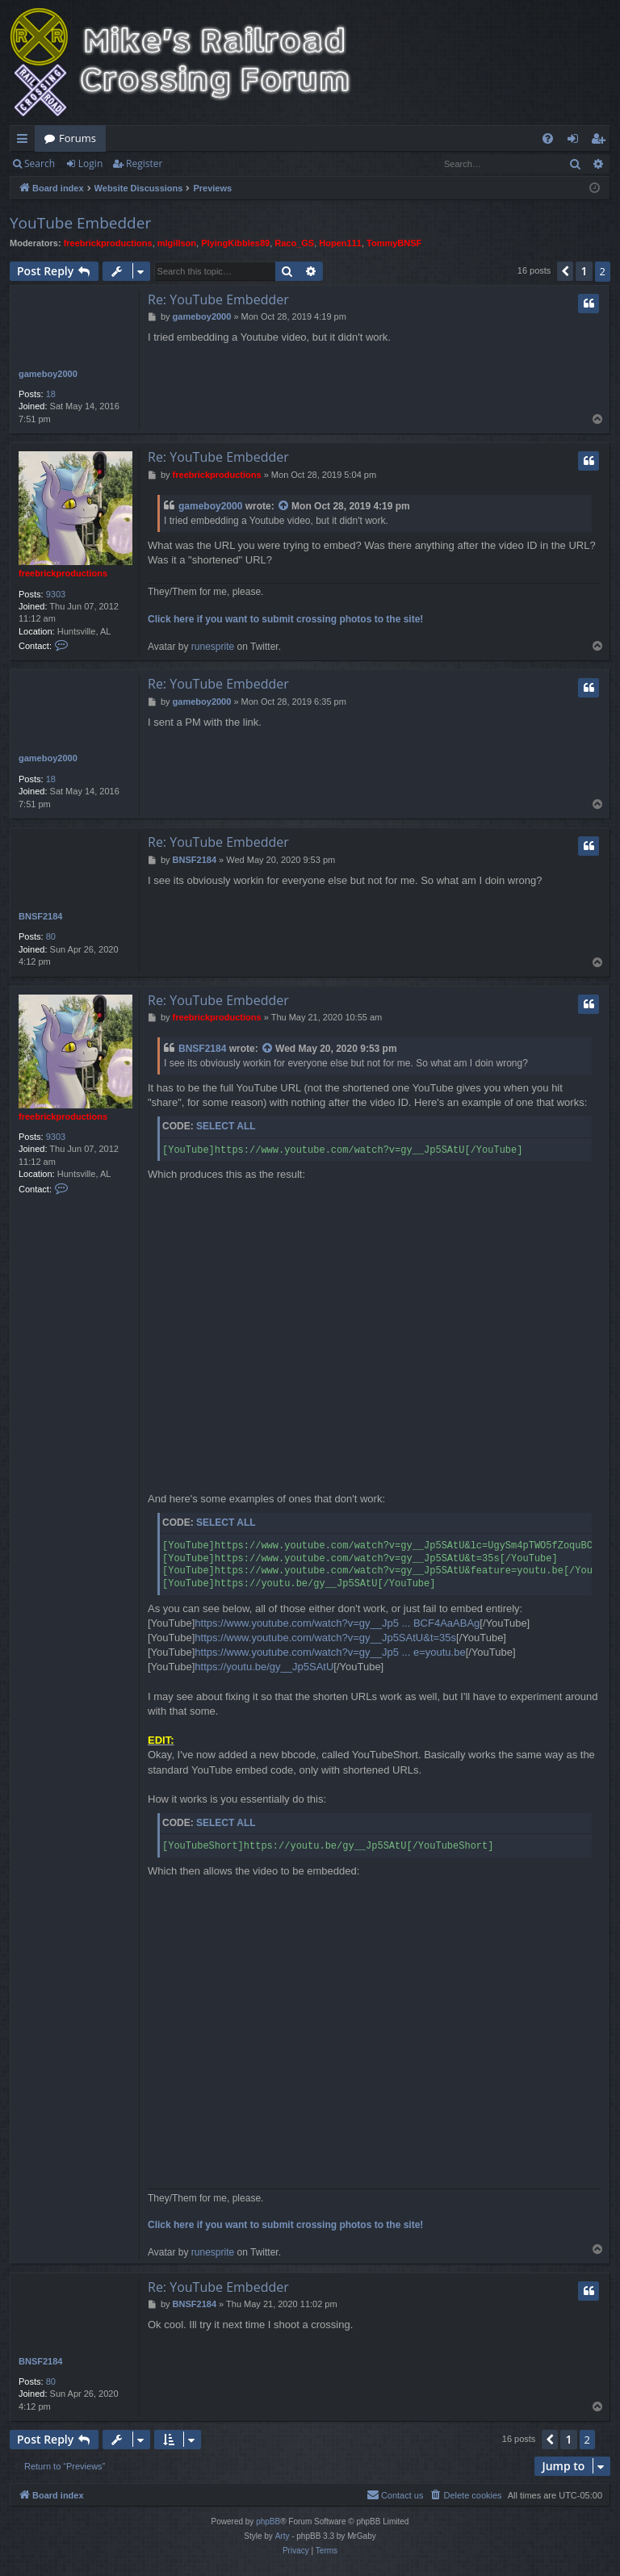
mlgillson (176, 243)
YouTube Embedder (80, 222)
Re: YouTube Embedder (218, 299)
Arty (282, 2536)
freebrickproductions (108, 243)
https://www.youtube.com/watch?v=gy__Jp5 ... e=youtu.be (330, 1652)
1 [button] (583, 271)
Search (39, 163)
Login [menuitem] (576, 141)
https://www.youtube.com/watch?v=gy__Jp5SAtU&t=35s (325, 1637)
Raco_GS (294, 243)
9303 (55, 594)
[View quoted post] (284, 506)
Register (144, 163)
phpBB (268, 2521)
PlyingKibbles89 (235, 243)
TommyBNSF (394, 243)
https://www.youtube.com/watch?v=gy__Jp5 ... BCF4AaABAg (337, 1623)
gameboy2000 (48, 374)
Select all (226, 1126)
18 (51, 394)
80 (51, 936)
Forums (77, 138)
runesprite (212, 646)
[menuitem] (547, 138)
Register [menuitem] (601, 141)
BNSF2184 (40, 916)
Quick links (25, 141)
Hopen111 (340, 243)
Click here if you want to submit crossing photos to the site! (285, 619)
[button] (565, 271)
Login (90, 163)
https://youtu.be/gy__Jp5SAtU (264, 1667)
